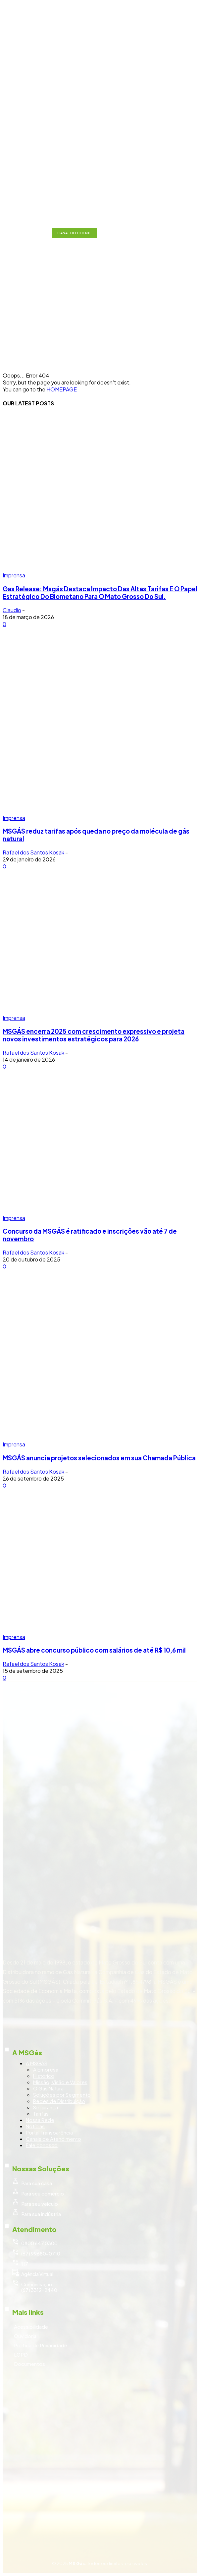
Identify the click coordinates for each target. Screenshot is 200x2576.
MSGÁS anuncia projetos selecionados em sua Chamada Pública (99, 1458)
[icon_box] (100, 2033)
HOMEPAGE (61, 389)
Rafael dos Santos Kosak (33, 852)
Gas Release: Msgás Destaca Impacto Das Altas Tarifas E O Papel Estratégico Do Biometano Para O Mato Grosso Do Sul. (100, 592)
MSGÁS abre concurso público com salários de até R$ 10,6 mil (94, 1650)
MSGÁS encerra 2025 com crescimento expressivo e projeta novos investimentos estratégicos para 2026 (93, 1035)
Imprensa (14, 575)
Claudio (12, 610)
